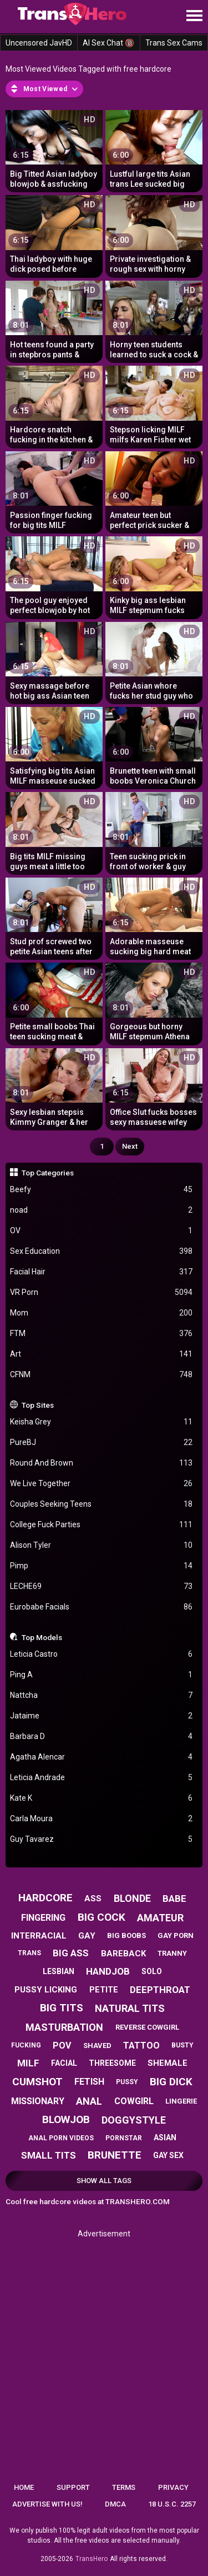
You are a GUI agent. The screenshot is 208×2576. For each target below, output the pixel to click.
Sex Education (101, 1251)
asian (165, 2137)
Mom (101, 1313)
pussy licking (45, 1990)
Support (73, 2487)
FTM (101, 1333)
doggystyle (134, 2120)
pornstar (123, 2138)
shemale (167, 2063)
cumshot (37, 2081)
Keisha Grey (101, 1422)
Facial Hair (101, 1272)
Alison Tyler (101, 1545)
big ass (71, 1953)
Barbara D (101, 1736)
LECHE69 (101, 1586)
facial (64, 2063)
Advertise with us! (47, 2504)
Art (101, 1354)
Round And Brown (101, 1463)
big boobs (126, 1935)
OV (101, 1230)
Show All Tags (104, 2180)
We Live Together (101, 1483)
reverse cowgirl (147, 2027)
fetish (89, 2081)
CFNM (101, 1374)
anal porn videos (61, 2138)
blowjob (66, 2119)
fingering (43, 1917)
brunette (114, 2155)
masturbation (64, 2027)
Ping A (101, 1675)
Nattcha (101, 1695)
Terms (123, 2487)
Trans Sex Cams (173, 42)
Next (130, 1146)
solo (151, 1971)
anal (89, 2101)
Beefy (101, 1189)
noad (101, 1210)
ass (93, 1899)
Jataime (101, 1716)
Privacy (173, 2487)
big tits (61, 2007)
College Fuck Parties (101, 1524)
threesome (112, 2063)
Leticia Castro (101, 1654)
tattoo (141, 2045)
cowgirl (134, 2101)
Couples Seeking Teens (101, 1504)
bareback (123, 1954)
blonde (132, 1898)
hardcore (45, 1897)
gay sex (168, 2155)
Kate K (101, 1798)
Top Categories (48, 1172)
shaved (97, 2045)
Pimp (101, 1566)
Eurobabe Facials (101, 1607)
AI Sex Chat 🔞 (108, 42)
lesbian (58, 1971)
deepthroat (160, 1989)
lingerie (181, 2101)
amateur (160, 1918)
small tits (48, 2155)
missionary (37, 2101)
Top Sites (38, 1405)
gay (86, 1936)
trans (29, 1953)
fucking (26, 2045)
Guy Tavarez (101, 1839)
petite (103, 1990)
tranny (172, 1953)
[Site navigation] (194, 16)
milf (28, 2063)
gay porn (176, 1935)
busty (182, 2045)
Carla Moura (101, 1818)
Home (24, 2487)
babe (174, 1898)
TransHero (91, 2559)
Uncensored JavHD (39, 42)
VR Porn (101, 1292)
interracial (39, 1936)
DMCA (115, 2504)
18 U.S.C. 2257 (172, 2504)
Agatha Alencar (101, 1757)
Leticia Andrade (101, 1777)
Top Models (42, 1637)
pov (62, 2045)
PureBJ (101, 1442)
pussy (127, 2082)
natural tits (130, 2008)
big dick (171, 2081)
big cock (101, 1917)
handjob (108, 1971)
